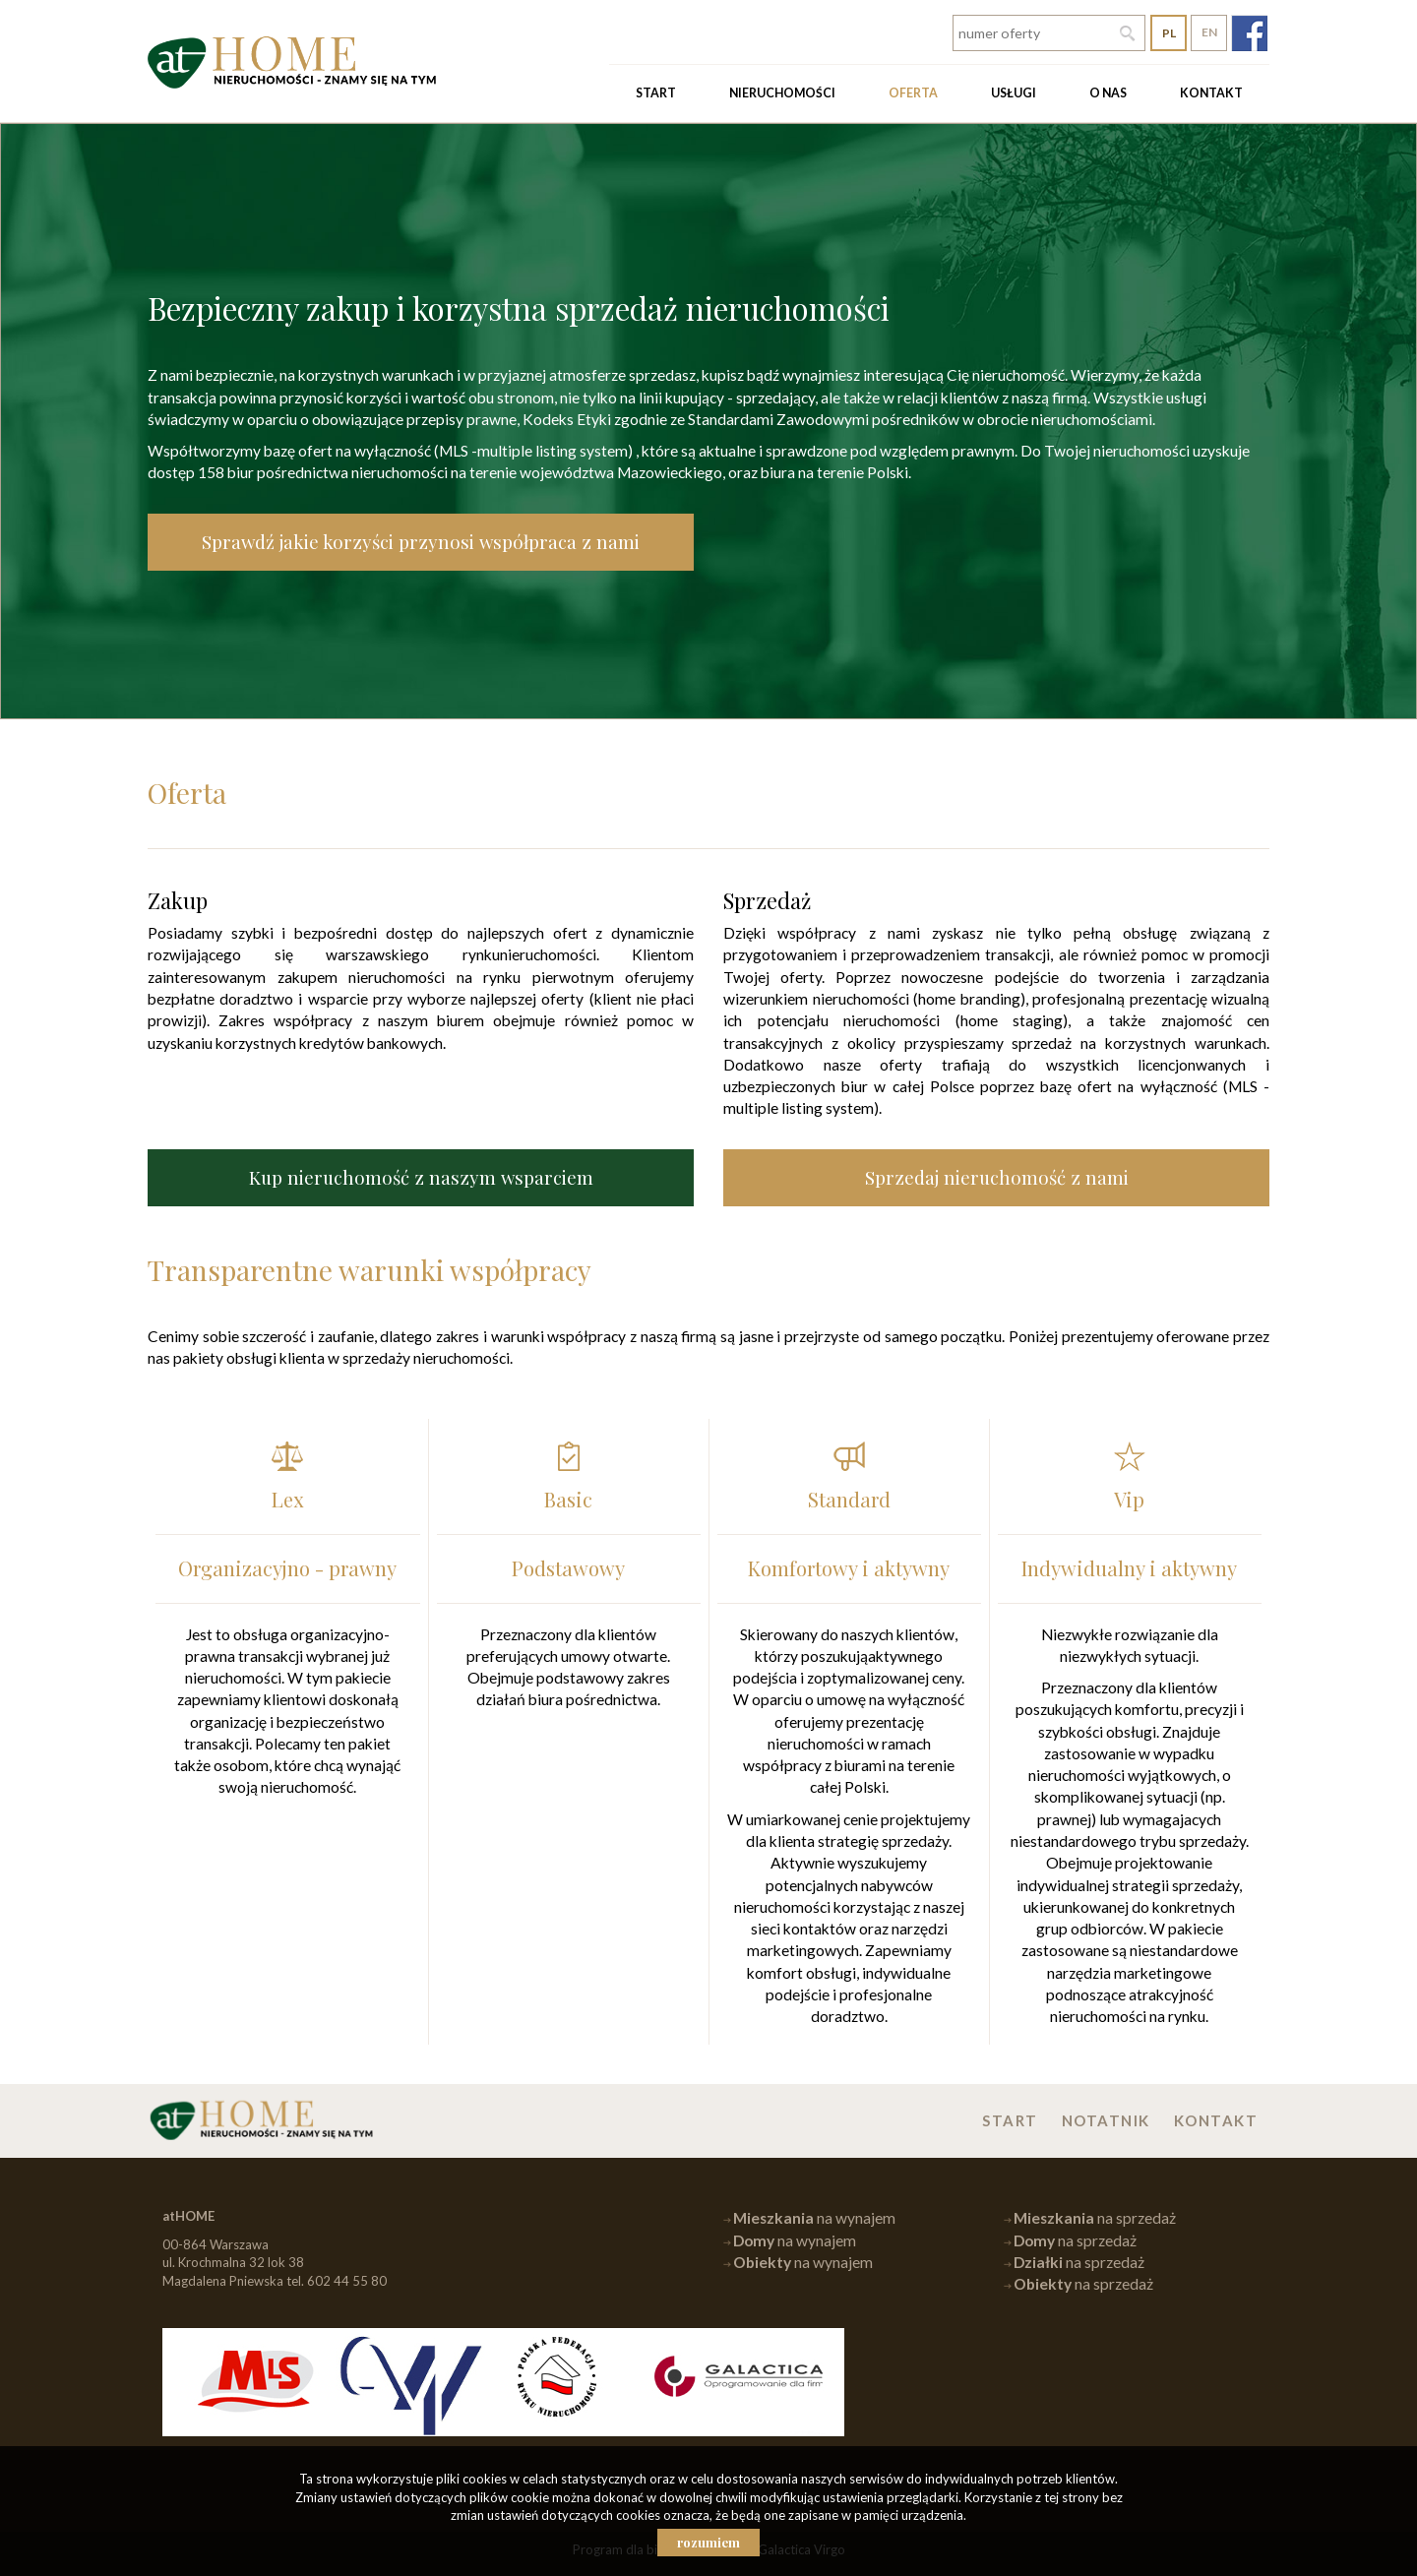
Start (656, 93)
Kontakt (1211, 93)
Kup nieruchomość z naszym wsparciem (421, 1177)
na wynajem (814, 2218)
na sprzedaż (1095, 2218)
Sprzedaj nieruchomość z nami (997, 1177)
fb (1249, 33)
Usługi (1013, 93)
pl (1169, 33)
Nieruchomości (782, 93)
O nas (1108, 93)
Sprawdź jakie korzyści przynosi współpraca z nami (421, 541)
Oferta (913, 93)
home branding (969, 999)
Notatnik (1106, 2120)
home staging (1012, 1020)
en (1209, 32)
